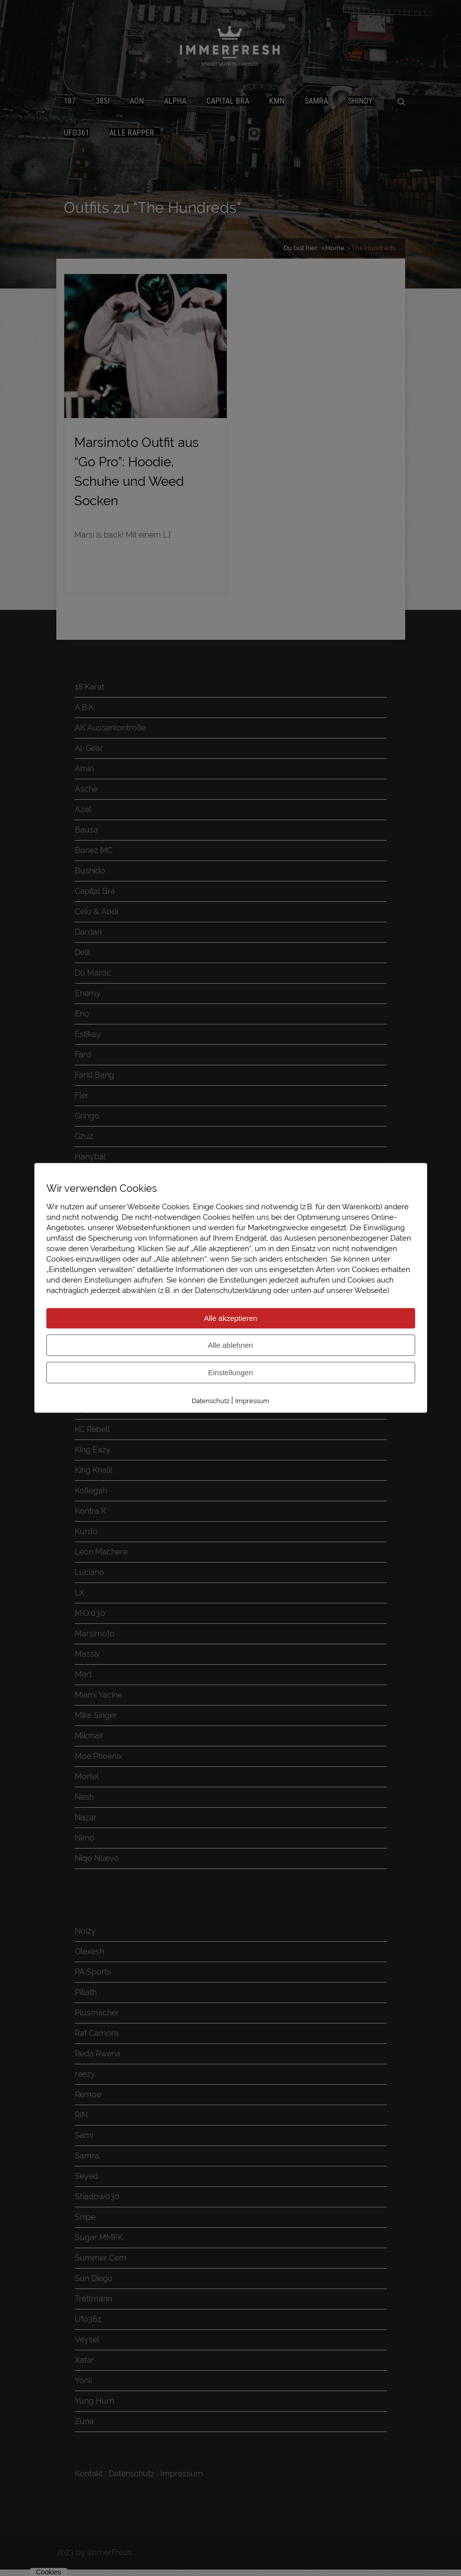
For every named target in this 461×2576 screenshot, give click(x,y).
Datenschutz (210, 1401)
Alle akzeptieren (230, 1318)
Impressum (252, 1401)
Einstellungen (230, 1372)
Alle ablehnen (230, 1345)
